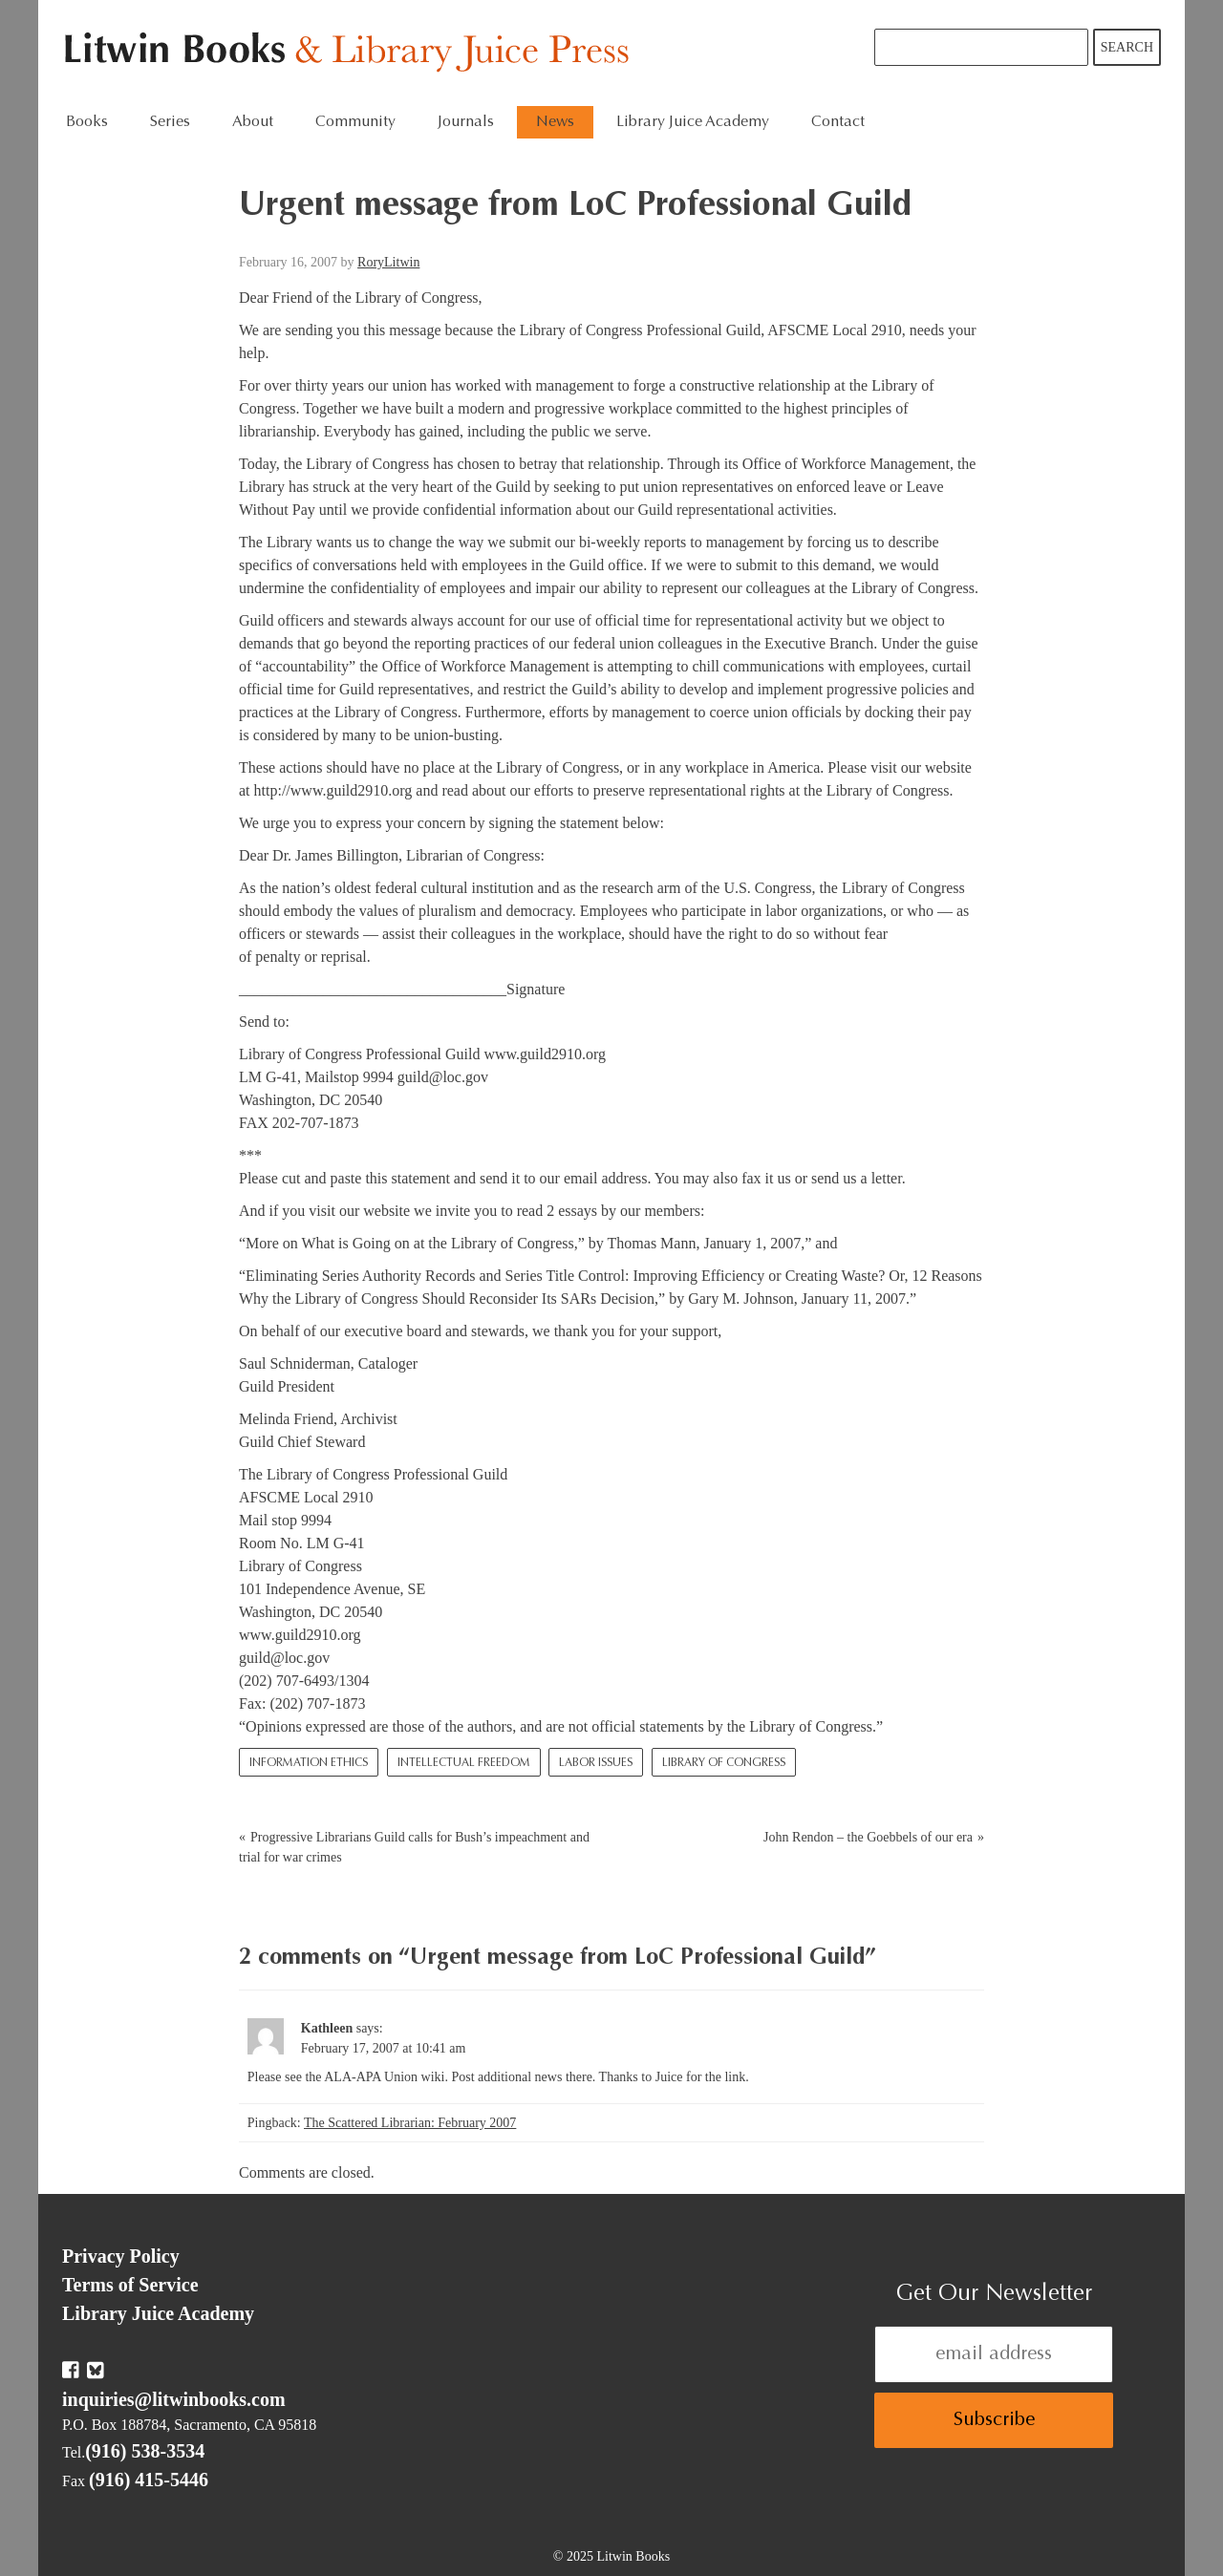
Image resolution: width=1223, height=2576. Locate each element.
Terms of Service (130, 2284)
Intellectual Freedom (463, 1763)
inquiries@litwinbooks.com (174, 2399)
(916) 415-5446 (148, 2479)
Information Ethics (308, 1763)
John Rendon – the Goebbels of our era (868, 1837)
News (555, 122)
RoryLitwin (388, 262)
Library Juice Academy (692, 122)
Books (87, 122)
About (252, 122)
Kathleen (327, 2028)
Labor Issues (596, 1763)
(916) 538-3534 (144, 2450)
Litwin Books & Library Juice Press (351, 53)
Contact (838, 122)
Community (355, 122)
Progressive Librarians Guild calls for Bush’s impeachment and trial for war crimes (414, 1847)
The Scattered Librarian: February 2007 (410, 2123)
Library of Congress (723, 1763)
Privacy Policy (121, 2256)
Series (170, 122)
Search (1127, 47)
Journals (466, 122)
